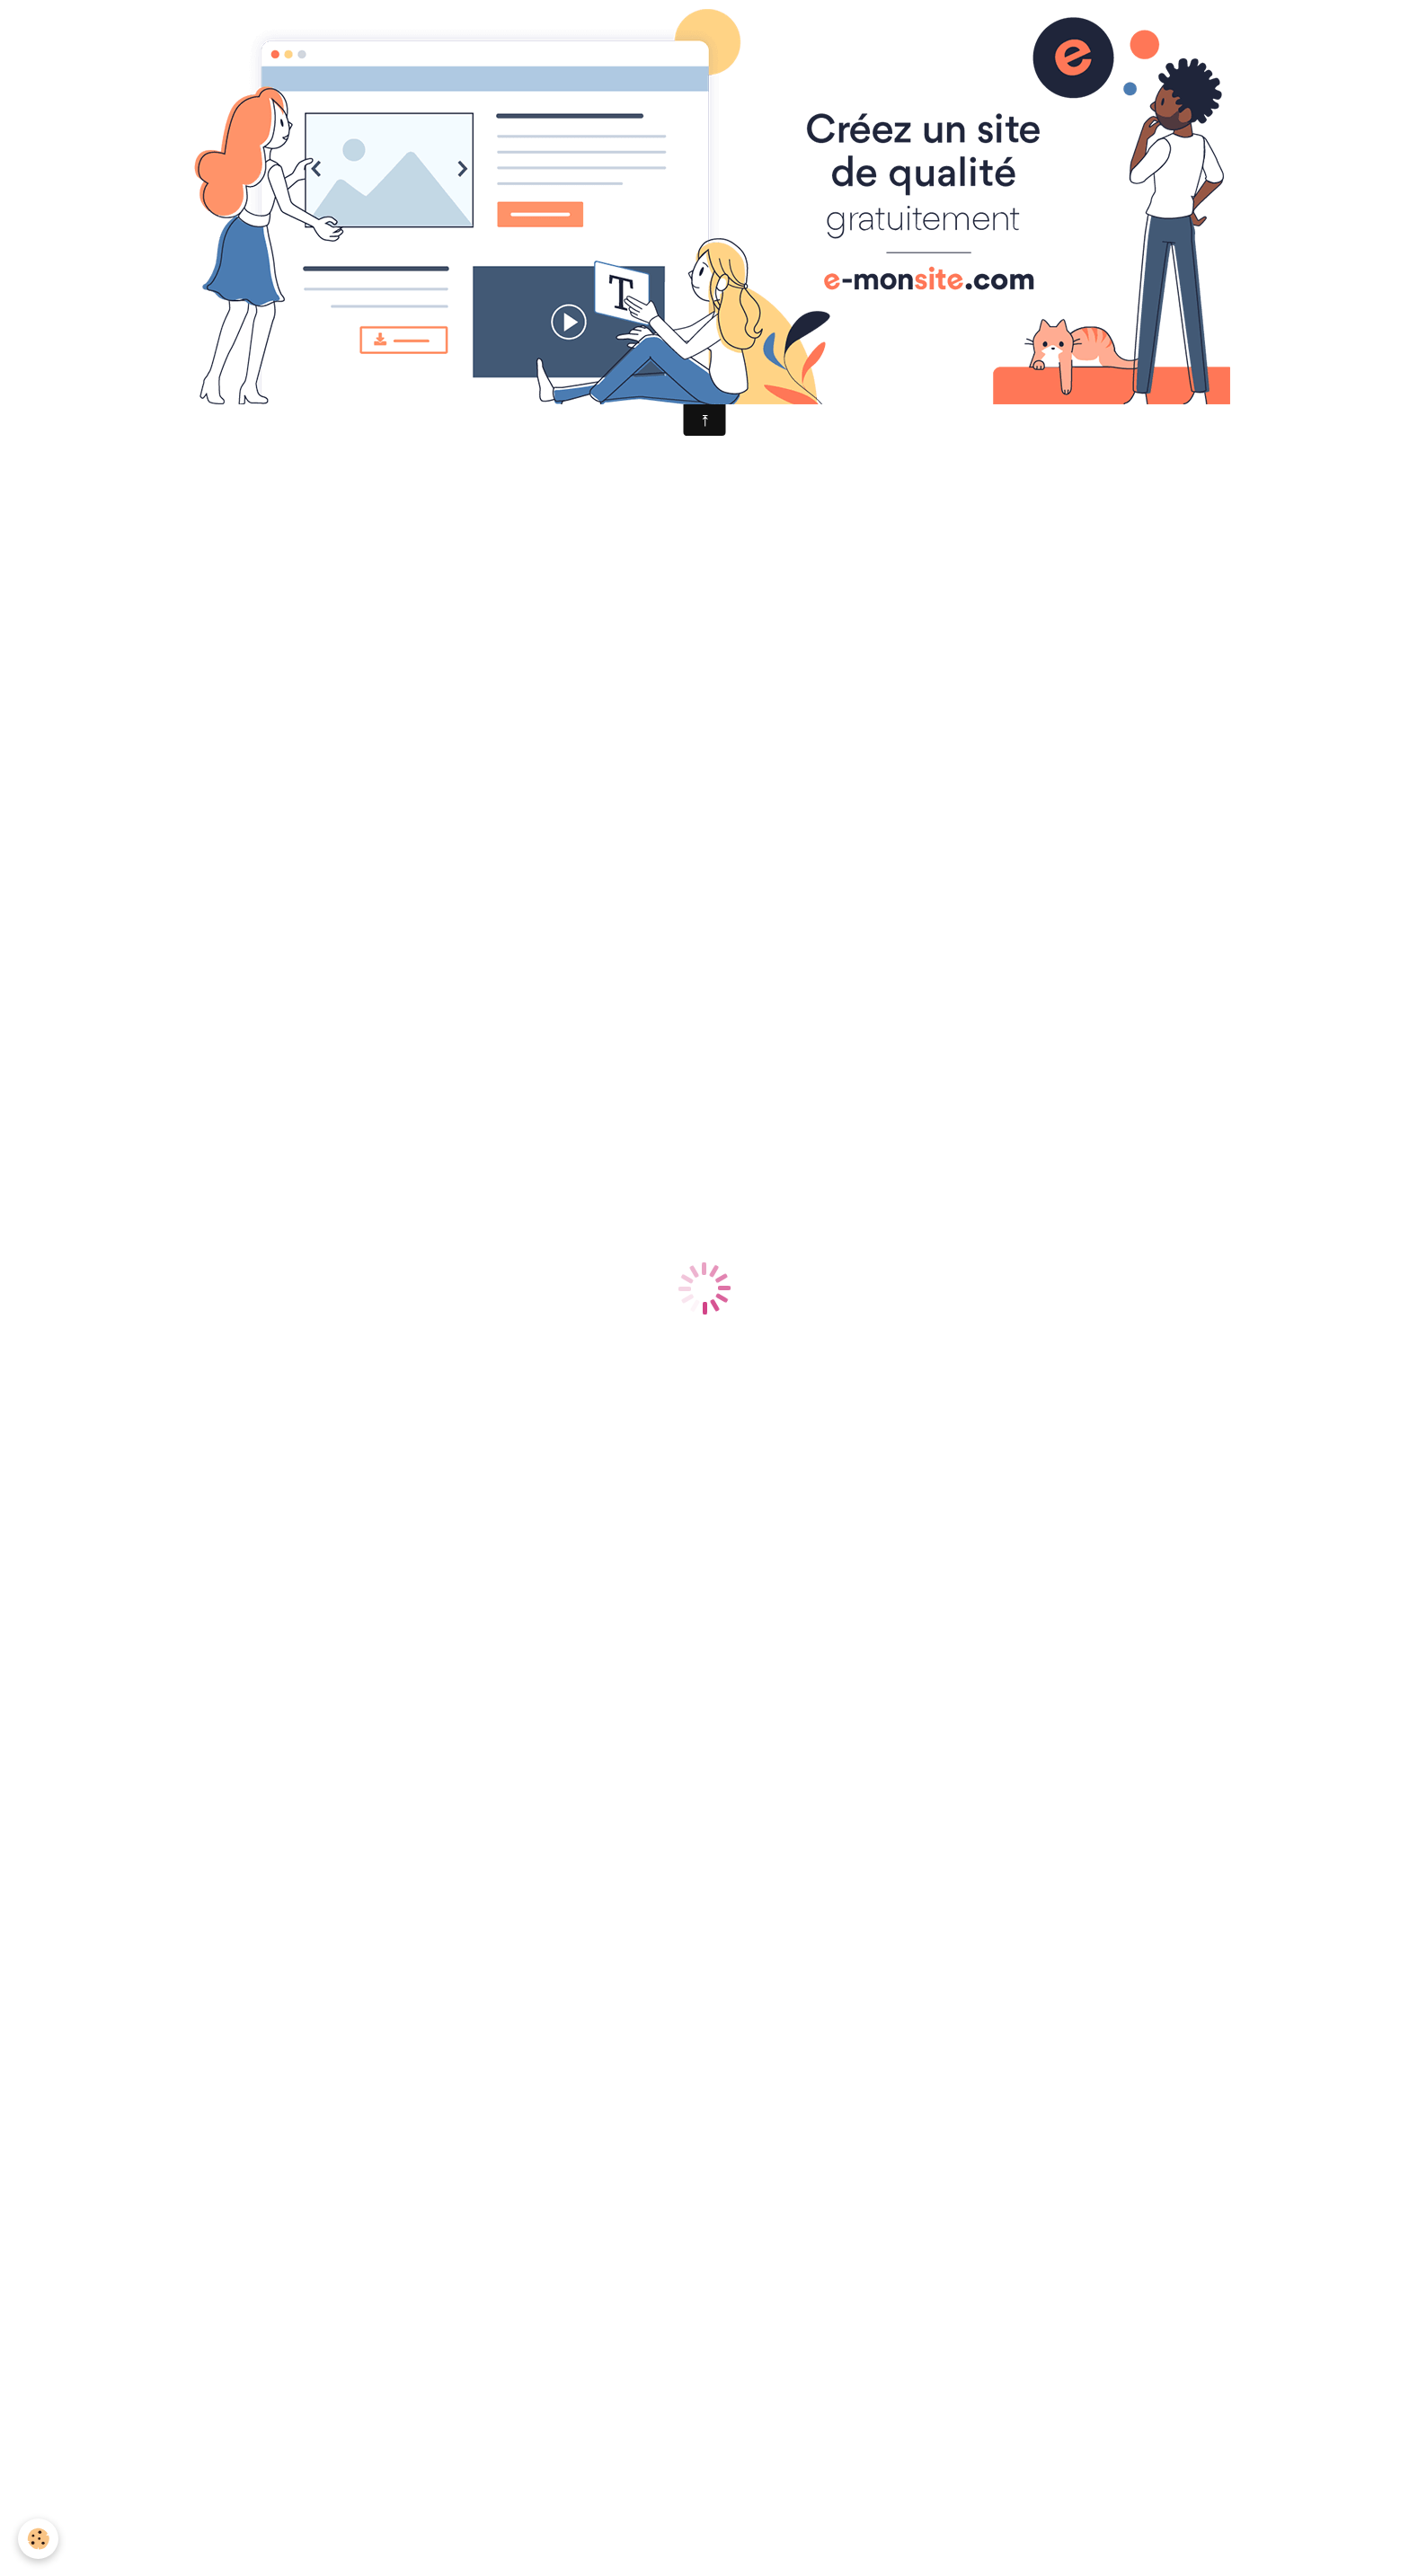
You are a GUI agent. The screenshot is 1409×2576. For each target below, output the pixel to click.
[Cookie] (38, 2538)
